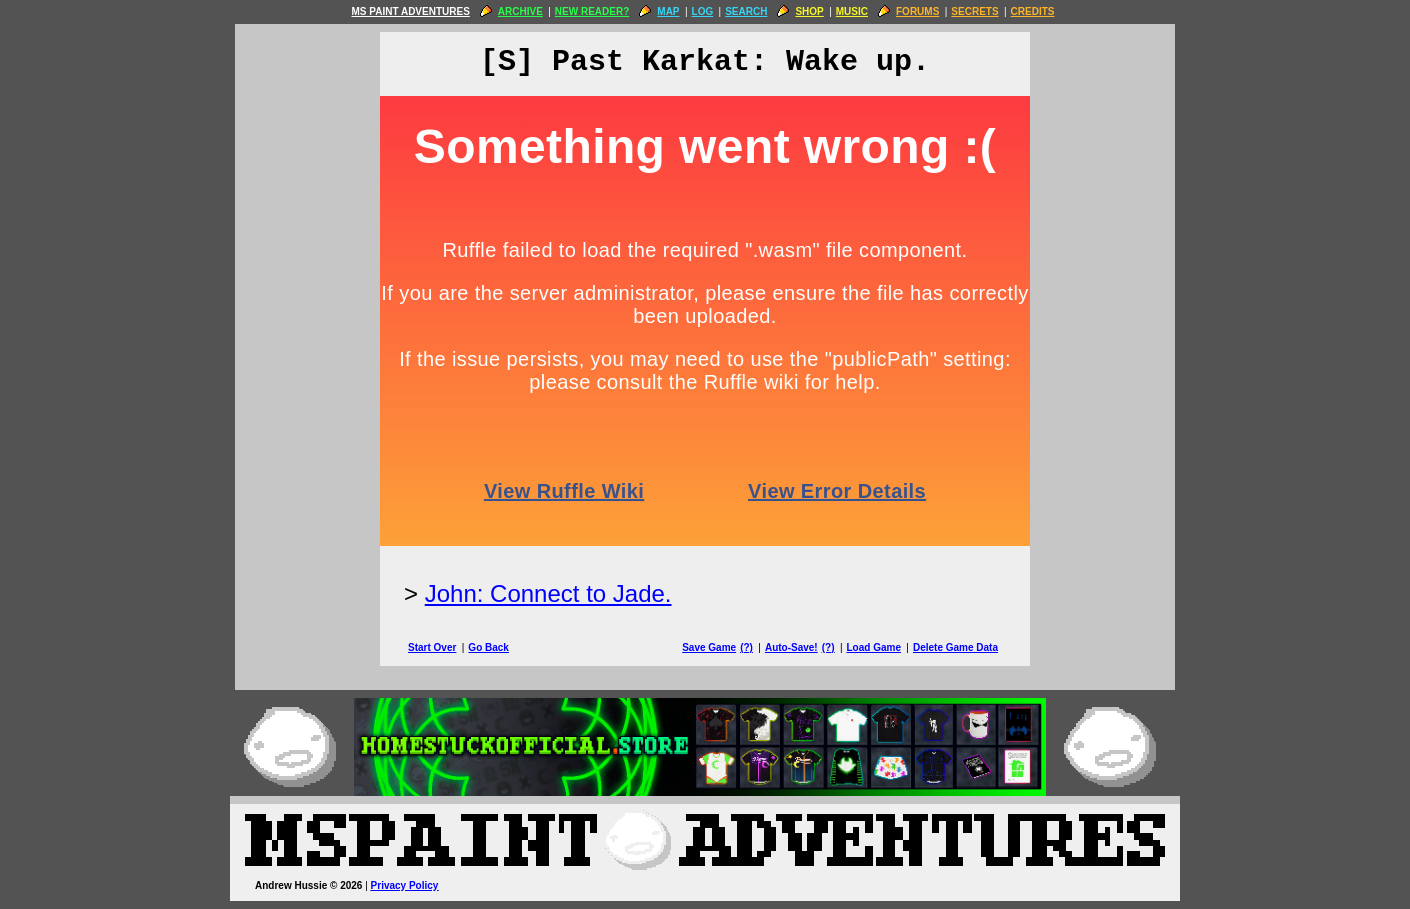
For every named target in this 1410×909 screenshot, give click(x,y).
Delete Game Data (955, 647)
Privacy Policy (405, 885)
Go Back (488, 647)
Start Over (432, 647)
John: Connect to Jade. (548, 593)
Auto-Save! (791, 647)
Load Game (873, 647)
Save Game (709, 647)
